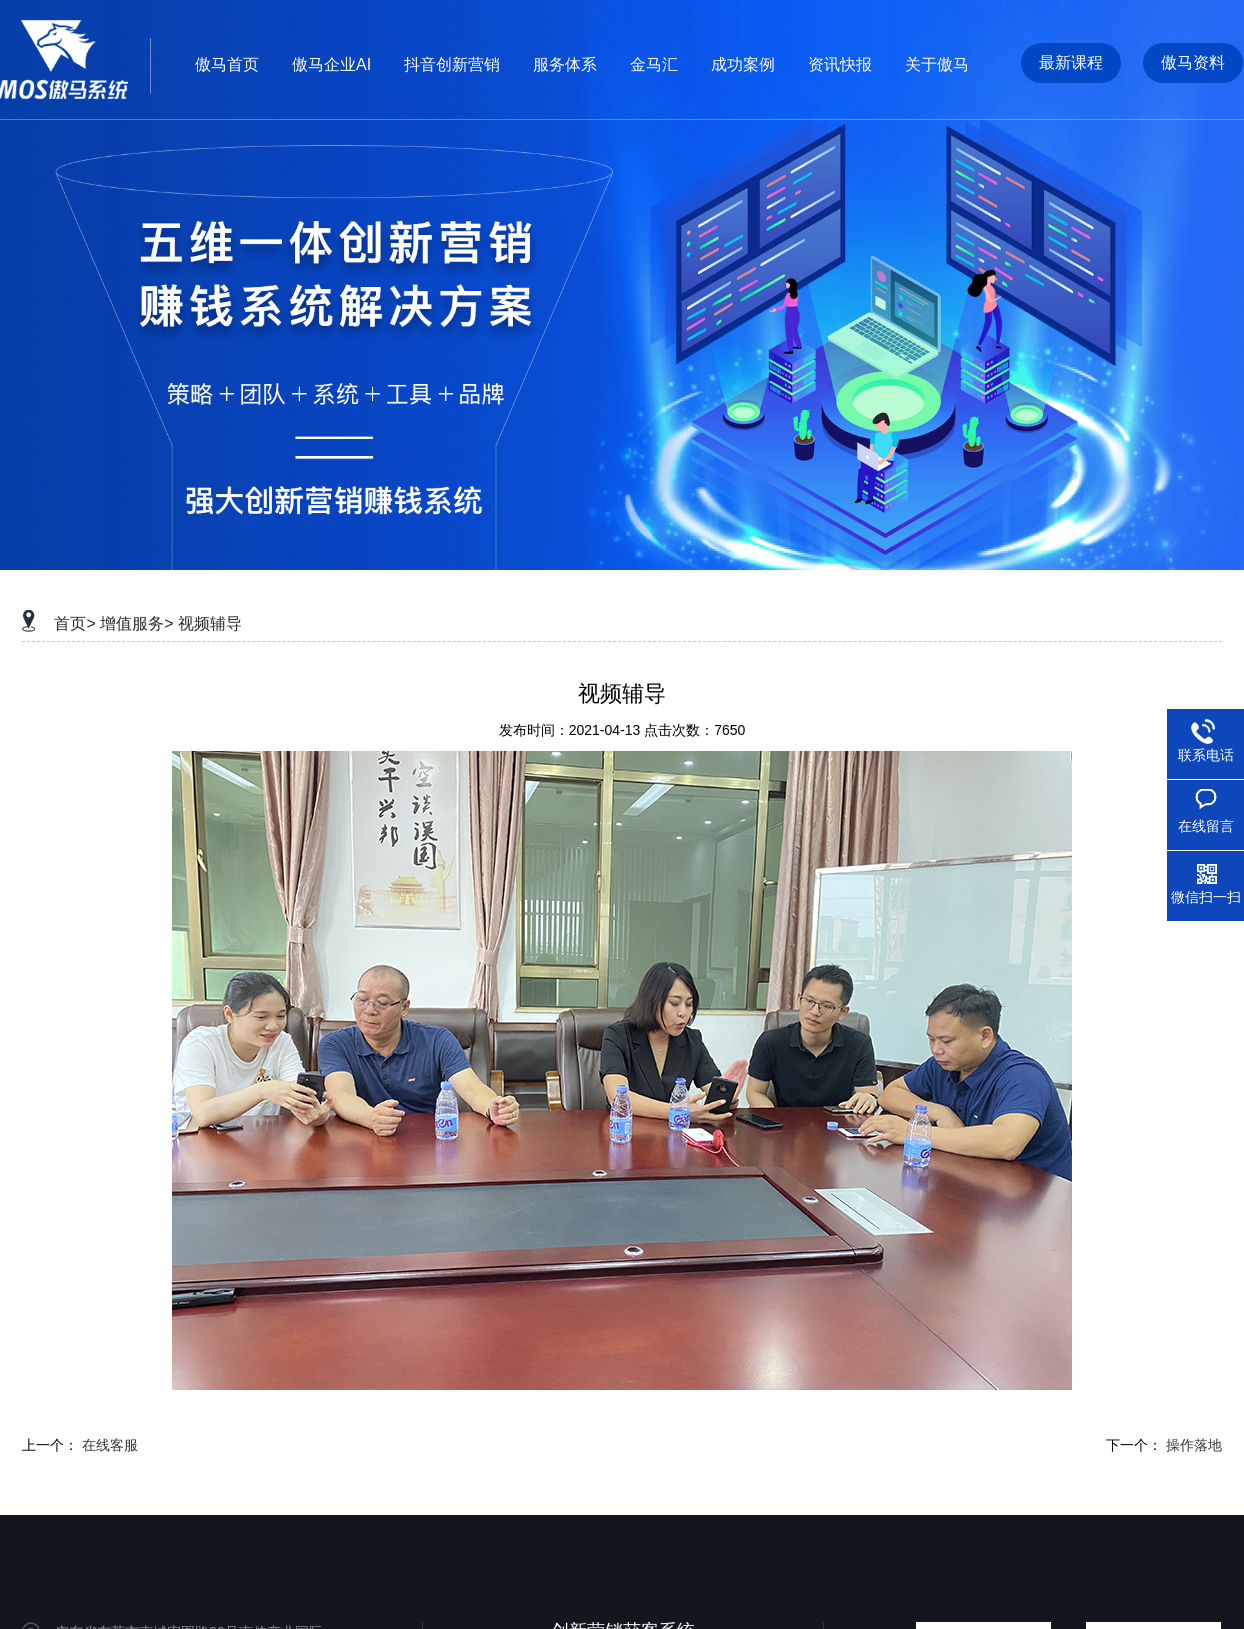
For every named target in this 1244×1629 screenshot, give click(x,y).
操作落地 (1194, 1445)
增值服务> (136, 623)
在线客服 (110, 1445)
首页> (74, 623)
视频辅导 (210, 623)
